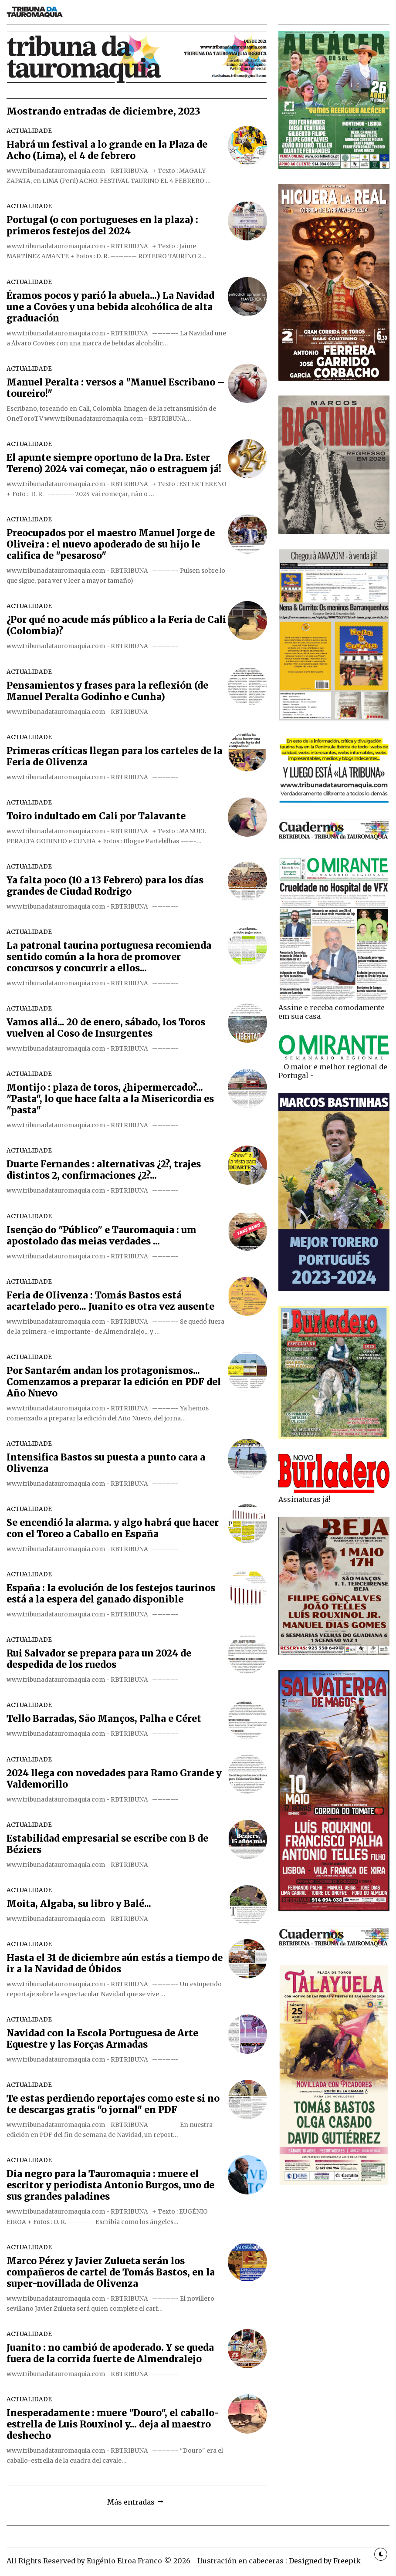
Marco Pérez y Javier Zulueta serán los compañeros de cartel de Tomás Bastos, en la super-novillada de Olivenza (111, 2272)
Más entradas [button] (131, 2502)
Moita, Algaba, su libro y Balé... (79, 1904)
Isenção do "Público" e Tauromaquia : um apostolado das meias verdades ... (101, 1235)
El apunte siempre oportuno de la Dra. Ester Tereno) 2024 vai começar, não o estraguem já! (114, 463)
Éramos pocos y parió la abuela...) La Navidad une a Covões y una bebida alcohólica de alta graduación (110, 307)
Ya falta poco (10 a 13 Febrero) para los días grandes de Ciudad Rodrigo (105, 886)
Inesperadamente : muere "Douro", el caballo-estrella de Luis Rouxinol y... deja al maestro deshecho (113, 2424)
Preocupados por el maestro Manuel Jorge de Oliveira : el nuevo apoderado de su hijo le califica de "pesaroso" (111, 544)
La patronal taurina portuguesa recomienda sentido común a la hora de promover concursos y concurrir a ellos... (109, 957)
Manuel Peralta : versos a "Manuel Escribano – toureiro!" (116, 388)
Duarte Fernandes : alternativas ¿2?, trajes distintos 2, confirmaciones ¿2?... (104, 1170)
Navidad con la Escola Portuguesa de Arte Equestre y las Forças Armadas (102, 2039)
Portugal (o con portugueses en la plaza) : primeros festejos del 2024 (102, 225)
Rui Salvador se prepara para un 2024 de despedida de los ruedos (99, 1659)
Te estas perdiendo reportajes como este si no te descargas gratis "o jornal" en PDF (113, 2104)
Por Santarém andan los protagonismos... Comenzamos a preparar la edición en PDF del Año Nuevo (114, 1382)
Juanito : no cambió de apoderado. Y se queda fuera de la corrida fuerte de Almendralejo (110, 2353)
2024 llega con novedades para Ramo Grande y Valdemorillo (114, 1779)
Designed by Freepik (325, 2560)
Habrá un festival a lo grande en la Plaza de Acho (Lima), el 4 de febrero (107, 150)
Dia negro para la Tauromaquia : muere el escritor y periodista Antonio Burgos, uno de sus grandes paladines (110, 2185)
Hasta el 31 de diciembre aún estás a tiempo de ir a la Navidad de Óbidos (115, 1963)
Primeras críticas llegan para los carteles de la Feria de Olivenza (114, 756)
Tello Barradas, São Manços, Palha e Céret (104, 1718)
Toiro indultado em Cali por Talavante (96, 816)
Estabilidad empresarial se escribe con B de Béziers (107, 1844)
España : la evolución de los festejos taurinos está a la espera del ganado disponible (111, 1593)
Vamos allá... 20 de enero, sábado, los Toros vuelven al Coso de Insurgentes (106, 1028)
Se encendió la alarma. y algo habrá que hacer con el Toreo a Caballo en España (113, 1528)
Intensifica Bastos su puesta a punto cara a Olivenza (106, 1463)
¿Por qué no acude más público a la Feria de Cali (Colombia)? (116, 625)
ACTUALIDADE (29, 131)
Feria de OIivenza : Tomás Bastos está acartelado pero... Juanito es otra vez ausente (110, 1301)
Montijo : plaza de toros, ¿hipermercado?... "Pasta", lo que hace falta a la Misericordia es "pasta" (110, 1099)
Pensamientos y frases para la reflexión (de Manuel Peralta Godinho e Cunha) (107, 691)
